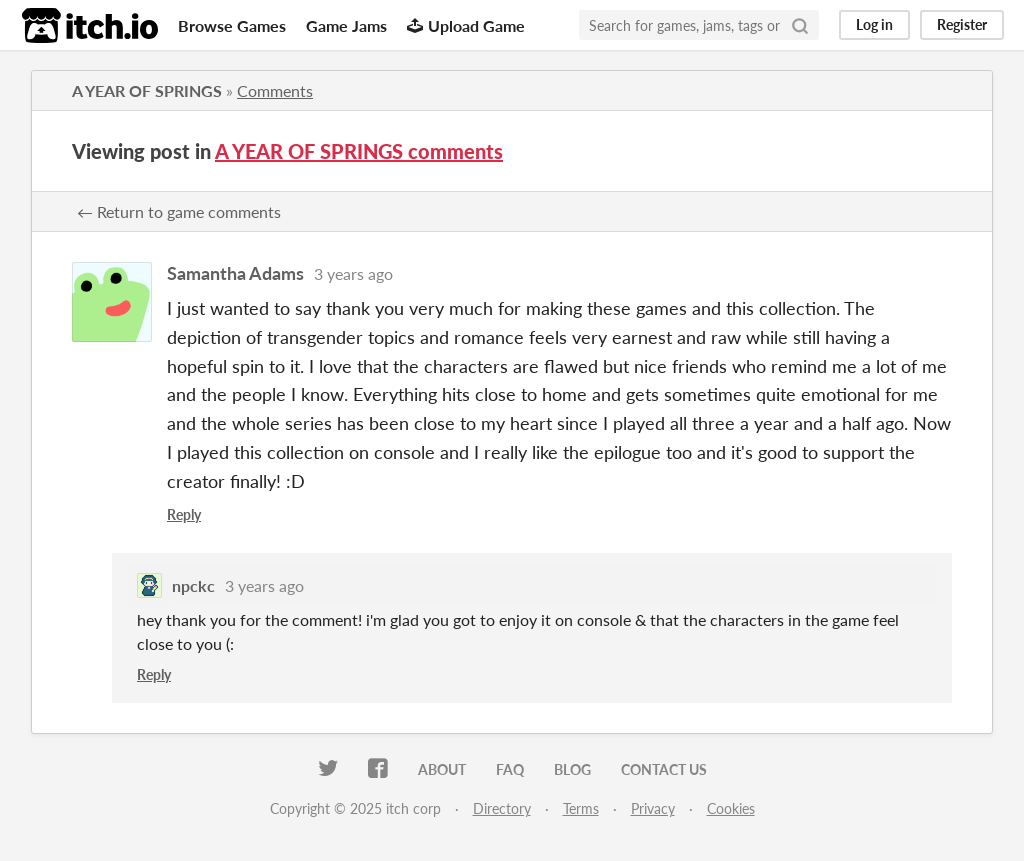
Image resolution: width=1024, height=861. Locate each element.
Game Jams (346, 25)
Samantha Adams (235, 273)
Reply (184, 514)
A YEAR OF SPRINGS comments (359, 151)
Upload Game (466, 25)
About (442, 769)
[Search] (800, 25)
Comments (275, 90)
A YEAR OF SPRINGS (147, 90)
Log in (874, 24)
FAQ (510, 769)
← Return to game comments (179, 211)
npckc (193, 585)
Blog (572, 769)
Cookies (731, 808)
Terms (581, 808)
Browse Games (232, 25)
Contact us (664, 769)
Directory (502, 808)
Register (962, 24)
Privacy (653, 808)
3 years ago (353, 273)
